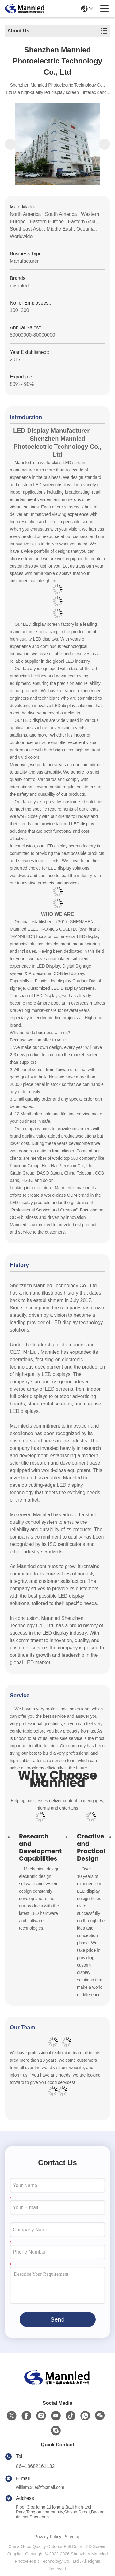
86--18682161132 (35, 2466)
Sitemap (72, 2536)
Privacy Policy (48, 2536)
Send (57, 2319)
